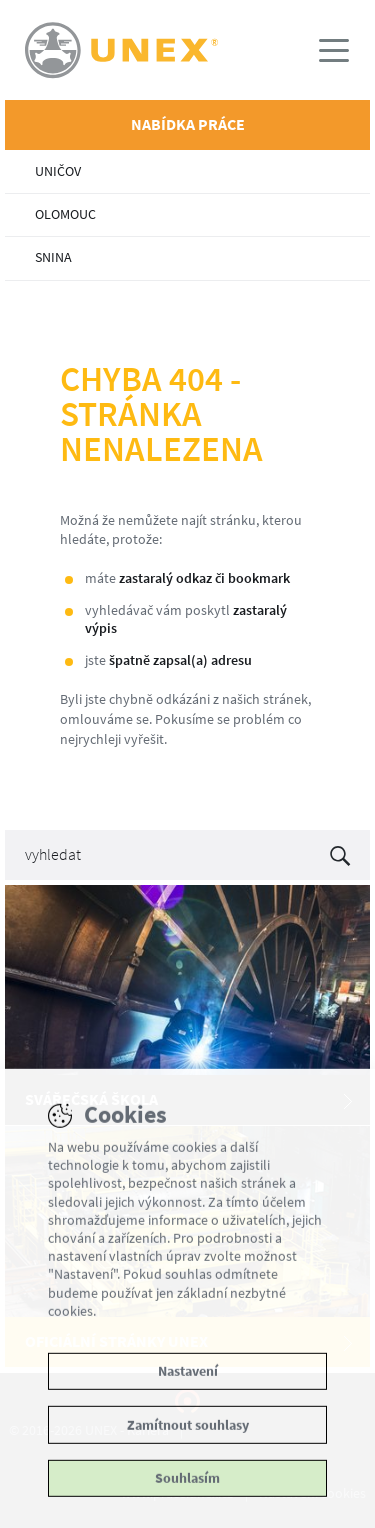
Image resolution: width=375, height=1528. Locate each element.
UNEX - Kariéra (187, 50)
